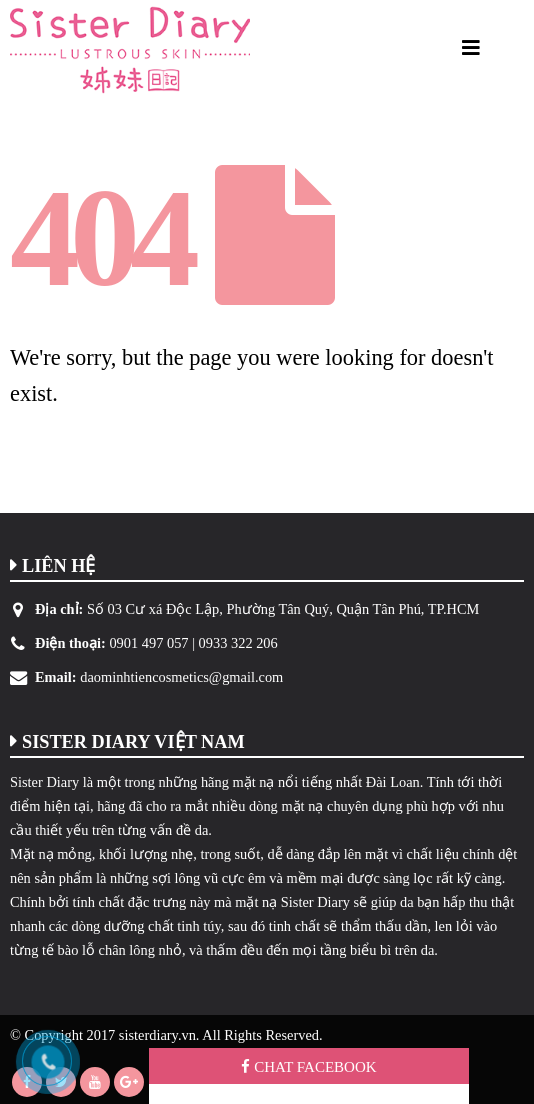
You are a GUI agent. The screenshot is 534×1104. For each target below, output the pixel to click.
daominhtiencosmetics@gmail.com (181, 677)
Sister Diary (44, 782)
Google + (129, 1082)
